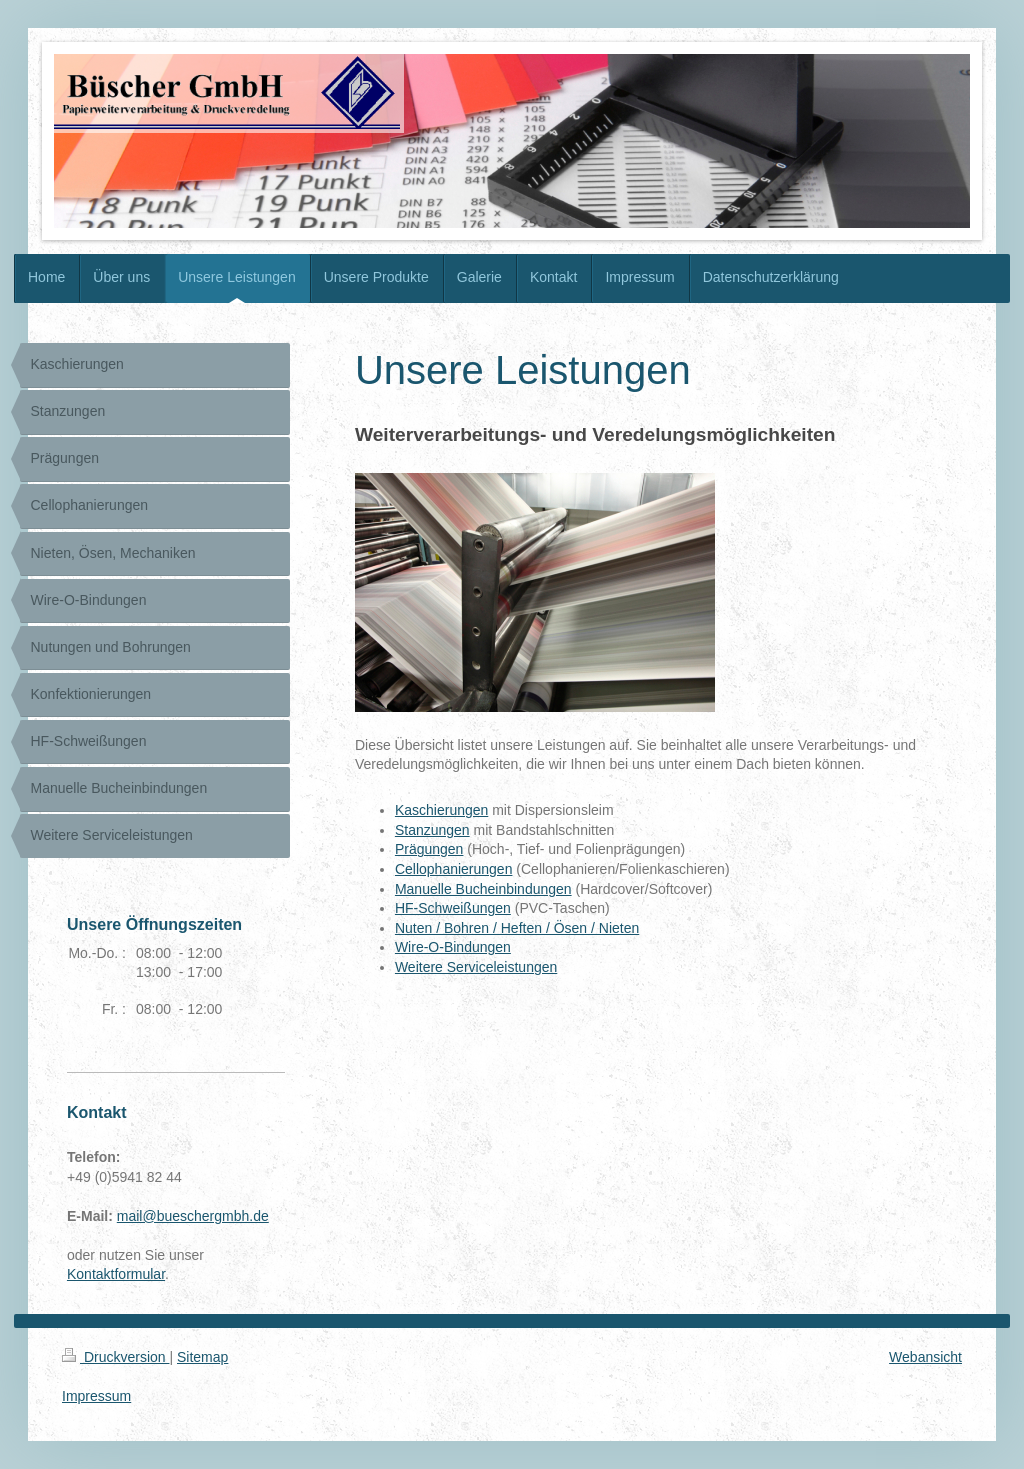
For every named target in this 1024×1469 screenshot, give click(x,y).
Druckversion (115, 1357)
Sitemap (202, 1357)
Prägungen (429, 849)
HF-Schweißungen (453, 908)
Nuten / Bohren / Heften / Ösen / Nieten (517, 928)
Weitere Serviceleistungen (476, 967)
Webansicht (925, 1357)
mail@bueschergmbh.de (193, 1216)
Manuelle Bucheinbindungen (483, 889)
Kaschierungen (441, 810)
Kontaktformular (116, 1274)
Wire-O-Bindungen (453, 947)
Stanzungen (432, 830)
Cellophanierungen (454, 869)
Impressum (96, 1396)
